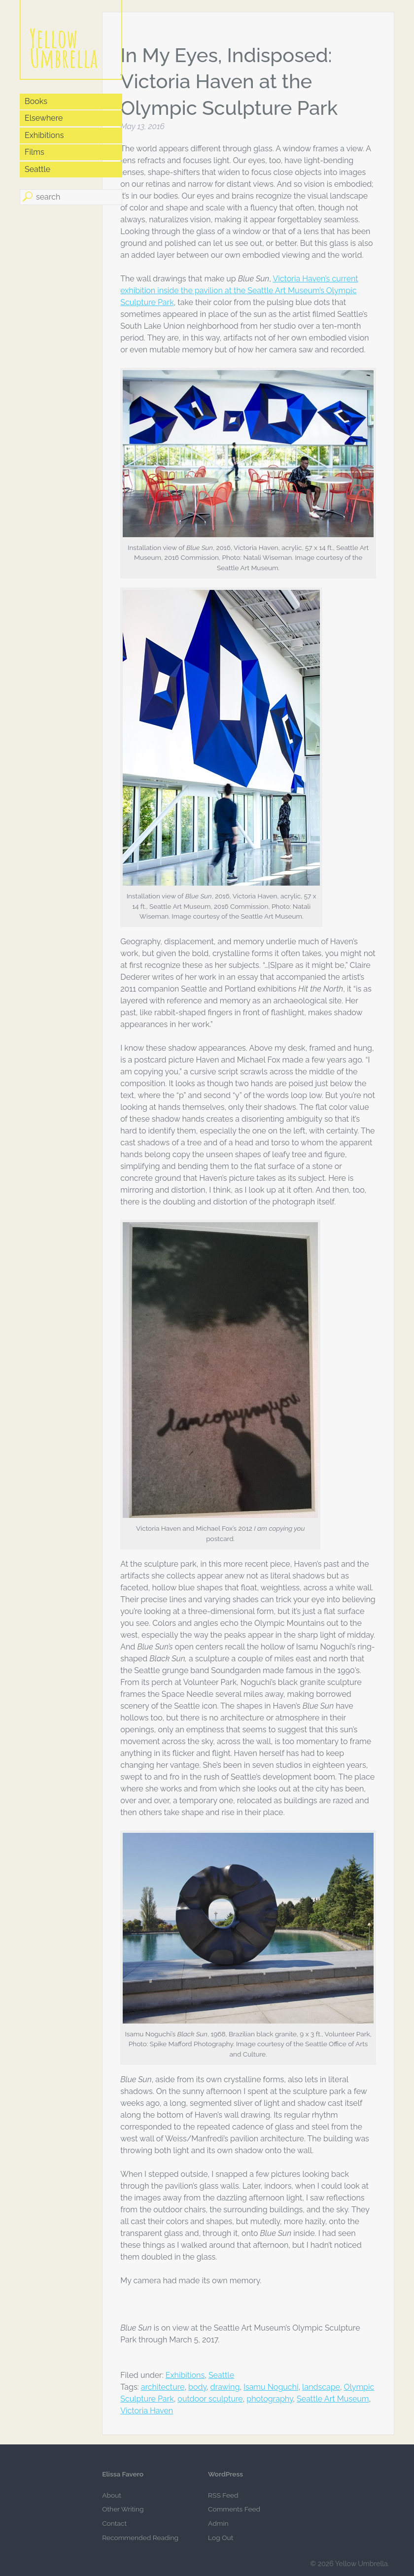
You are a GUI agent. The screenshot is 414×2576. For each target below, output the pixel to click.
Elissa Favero (122, 2474)
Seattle (221, 2375)
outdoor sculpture (209, 2399)
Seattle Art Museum (333, 2399)
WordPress (225, 2474)
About (111, 2495)
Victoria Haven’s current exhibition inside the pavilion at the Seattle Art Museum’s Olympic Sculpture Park (239, 290)
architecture (163, 2387)
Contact (114, 2523)
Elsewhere (44, 118)
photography (269, 2399)
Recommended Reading (140, 2538)
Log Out (220, 2538)
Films (34, 152)
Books (36, 101)
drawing (225, 2387)
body (197, 2387)
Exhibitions (185, 2375)
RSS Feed (223, 2495)
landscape (321, 2387)
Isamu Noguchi (270, 2387)
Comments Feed (234, 2509)
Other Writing (122, 2509)
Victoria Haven (146, 2410)
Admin (218, 2523)
